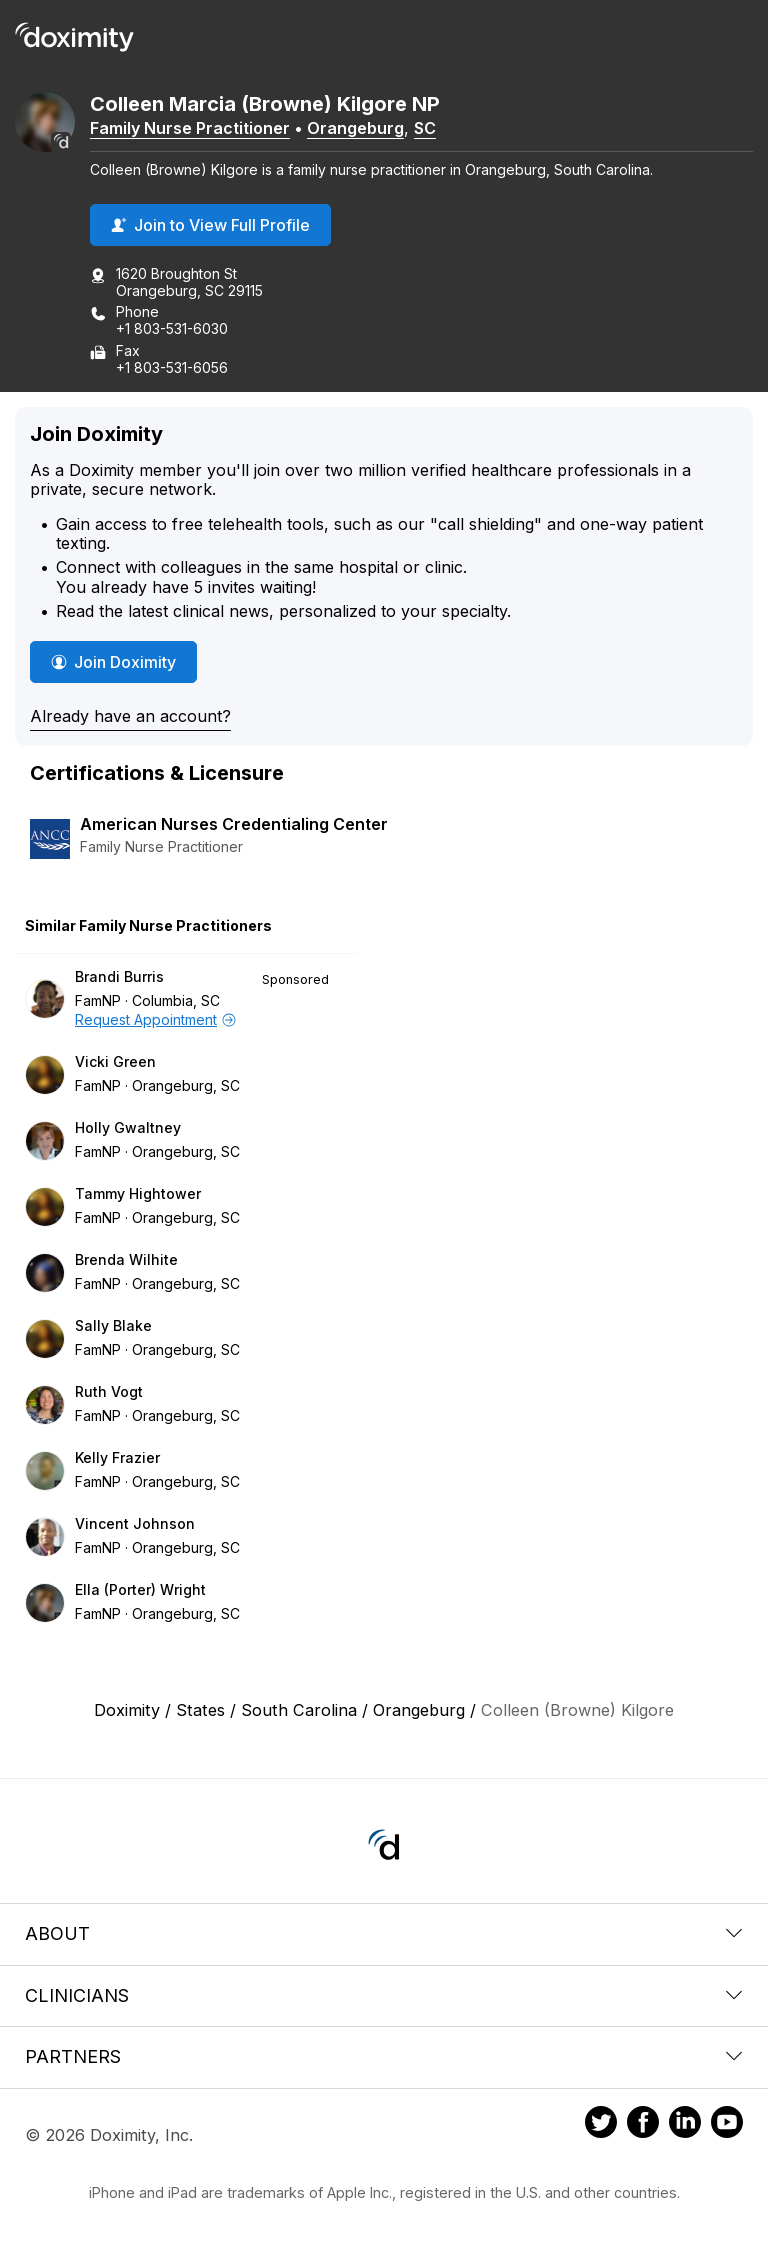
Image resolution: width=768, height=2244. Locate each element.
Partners (384, 2056)
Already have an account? (130, 716)
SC (425, 128)
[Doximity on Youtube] (727, 2125)
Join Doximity (113, 662)
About (384, 1933)
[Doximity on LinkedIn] (685, 2125)
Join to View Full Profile (210, 225)
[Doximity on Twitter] (601, 2125)
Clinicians (384, 1995)
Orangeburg (355, 128)
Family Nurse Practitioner (190, 128)
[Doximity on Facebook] (643, 2125)
